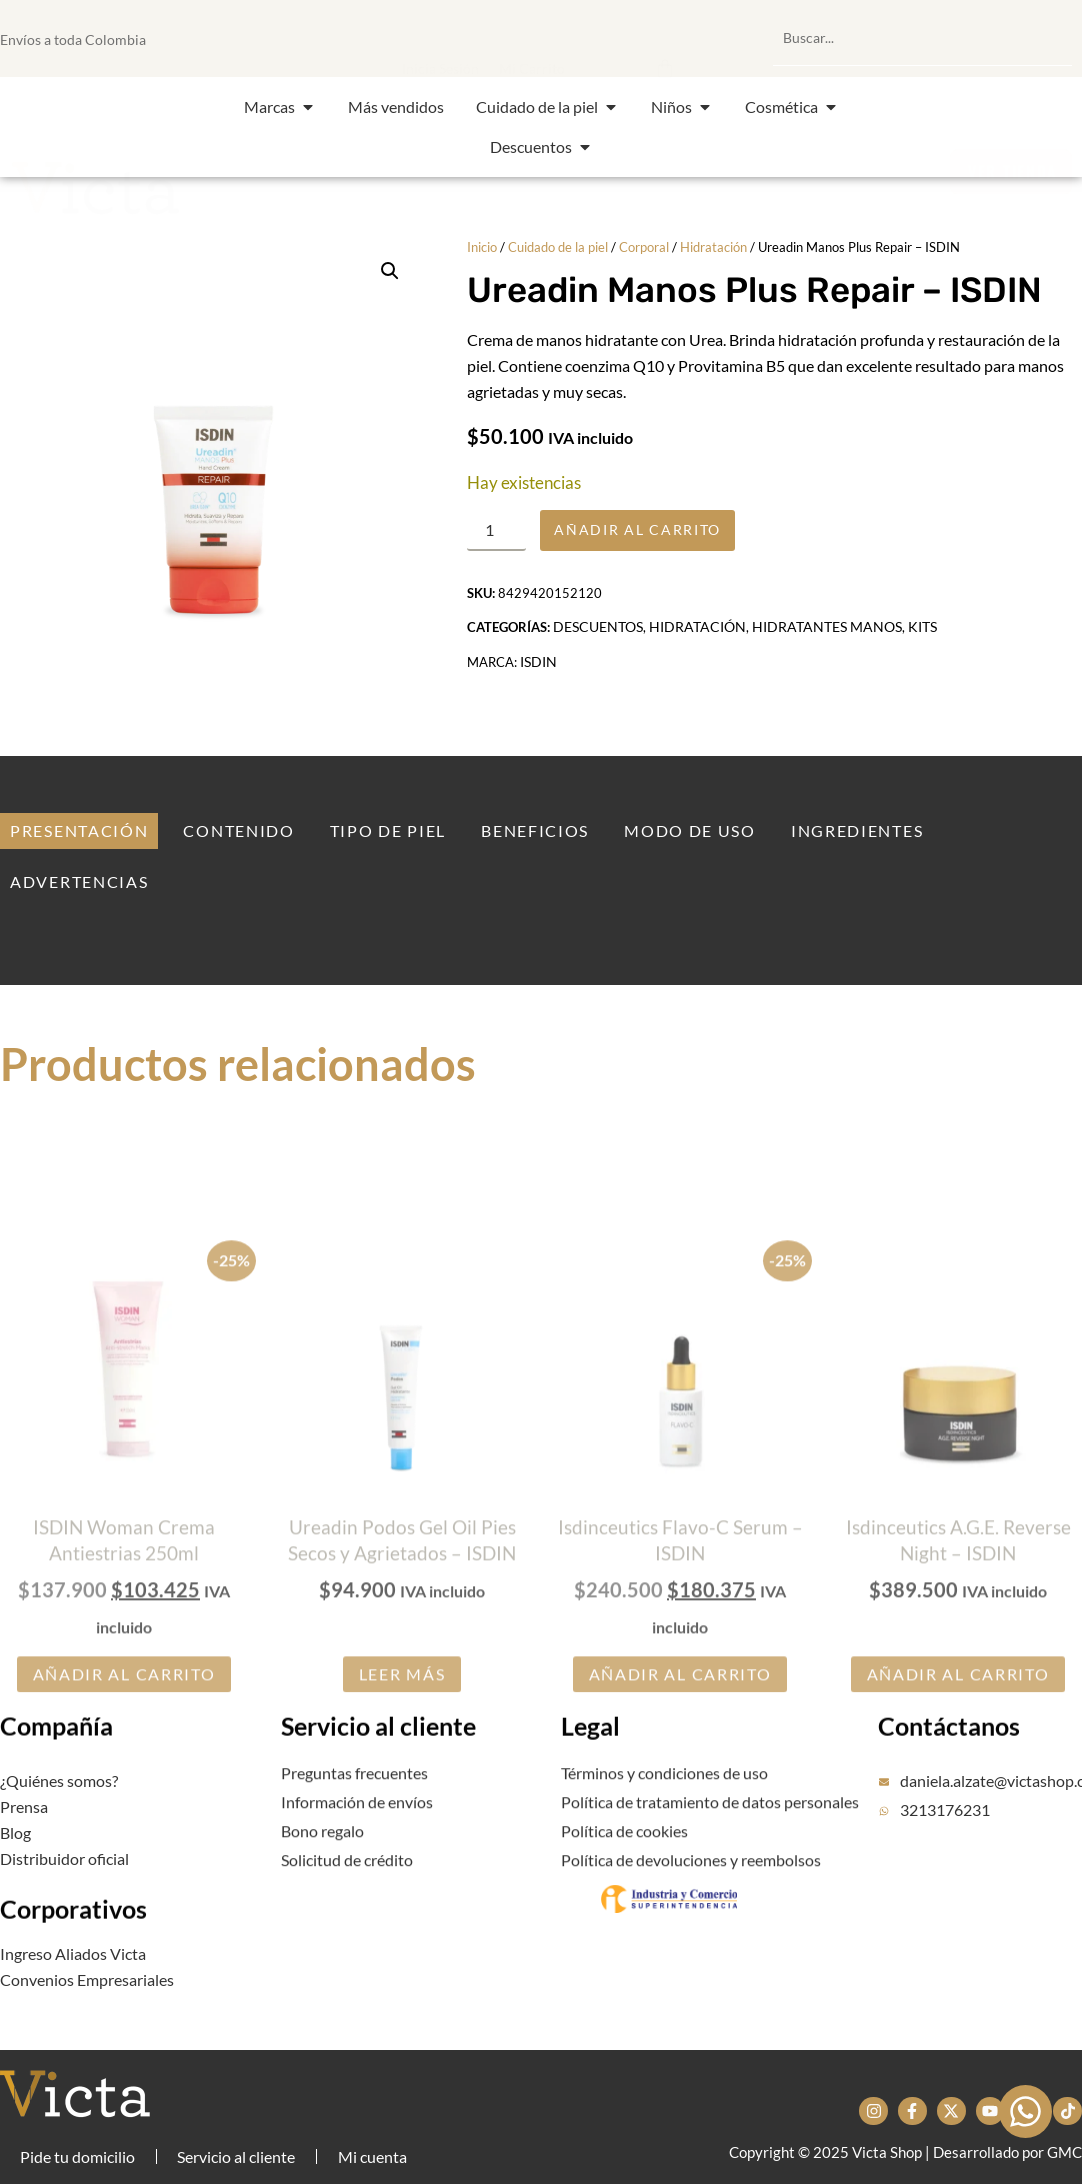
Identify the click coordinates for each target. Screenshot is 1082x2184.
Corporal (644, 247)
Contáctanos (949, 1765)
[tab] (79, 831)
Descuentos (598, 637)
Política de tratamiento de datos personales (710, 1832)
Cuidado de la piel (558, 247)
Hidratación (713, 247)
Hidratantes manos (827, 637)
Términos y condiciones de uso (664, 1803)
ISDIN (538, 672)
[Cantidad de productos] (501, 534)
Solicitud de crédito (347, 1883)
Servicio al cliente (378, 1765)
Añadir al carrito (657, 534)
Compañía (56, 1763)
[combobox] (922, 38)
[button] (564, 38)
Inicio (482, 247)
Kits (922, 637)
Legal (590, 1765)
